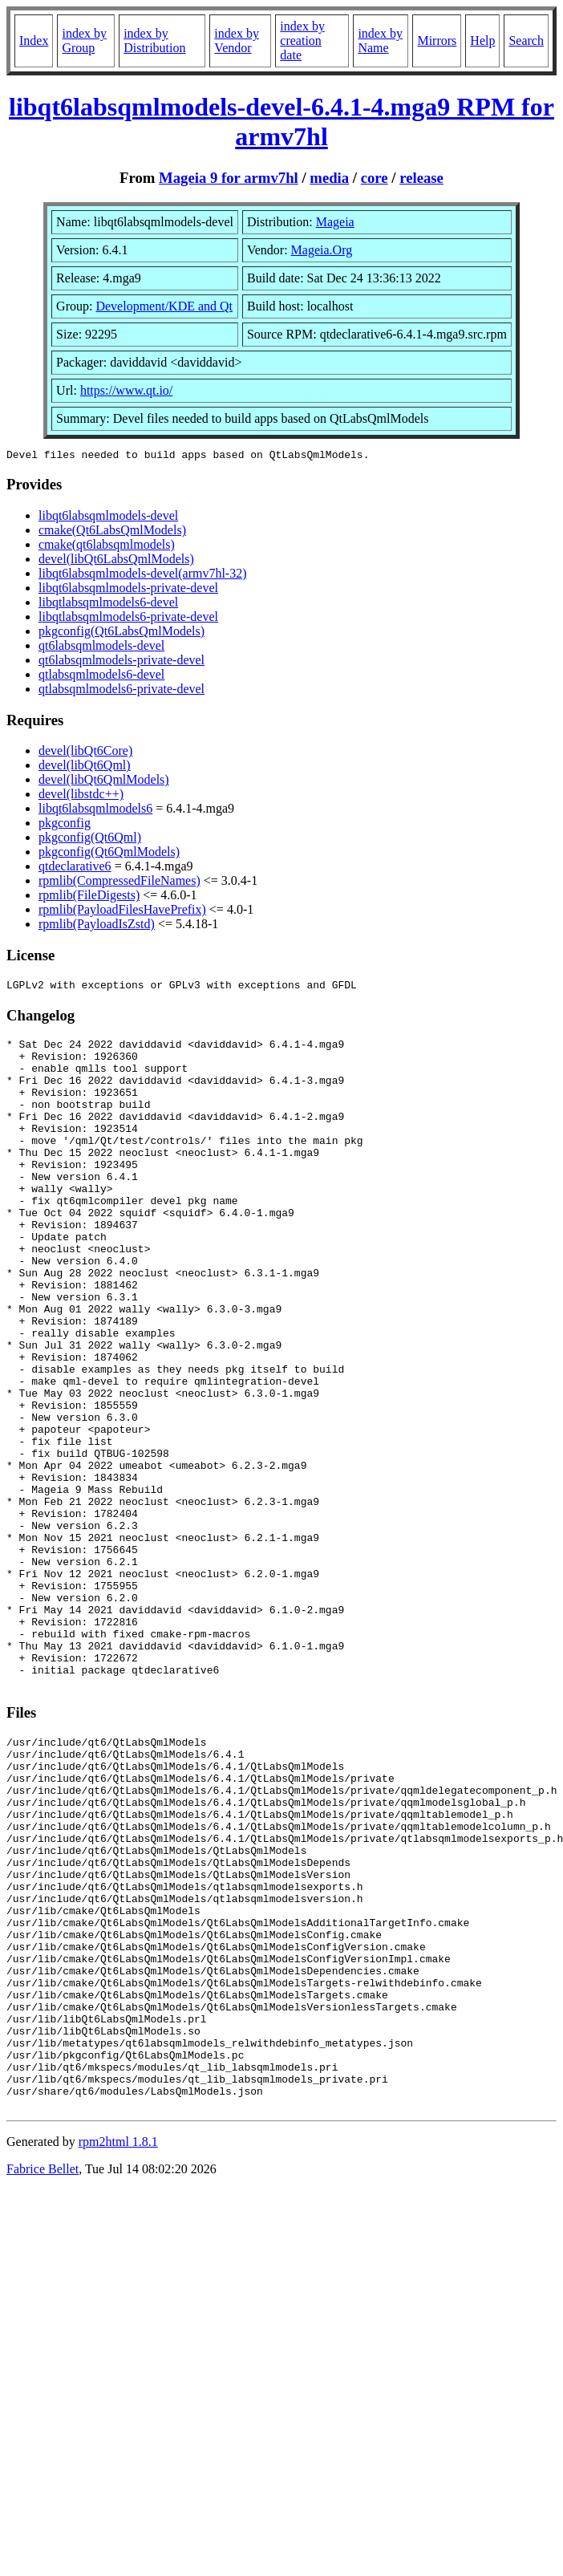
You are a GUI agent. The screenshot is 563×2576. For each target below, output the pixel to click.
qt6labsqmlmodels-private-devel (121, 662)
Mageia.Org (322, 250)
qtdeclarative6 (74, 868)
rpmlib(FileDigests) (89, 897)
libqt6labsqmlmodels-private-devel (128, 590)
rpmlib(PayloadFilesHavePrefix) (122, 912)
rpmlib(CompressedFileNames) (119, 883)
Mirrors (436, 40)
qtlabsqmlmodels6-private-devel (121, 691)
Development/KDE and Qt (164, 306)
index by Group (84, 40)
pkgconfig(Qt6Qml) (89, 839)
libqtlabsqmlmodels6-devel (108, 604)
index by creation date (302, 40)
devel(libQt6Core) (85, 753)
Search (526, 40)
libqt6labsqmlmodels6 (95, 810)
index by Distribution (154, 40)
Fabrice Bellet (42, 2378)
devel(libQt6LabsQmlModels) (116, 561)
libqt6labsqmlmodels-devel (108, 518)
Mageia (335, 222)
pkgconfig (64, 825)
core (374, 177)
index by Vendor (236, 40)
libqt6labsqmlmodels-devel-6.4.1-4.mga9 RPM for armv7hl (281, 121)
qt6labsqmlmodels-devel (101, 648)
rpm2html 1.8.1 (118, 2351)
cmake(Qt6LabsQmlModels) (112, 532)
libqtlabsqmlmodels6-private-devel (128, 619)
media (329, 177)
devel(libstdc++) (81, 796)
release (421, 177)
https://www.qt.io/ (126, 390)
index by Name (380, 40)
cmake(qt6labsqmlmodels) (106, 547)
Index (33, 40)
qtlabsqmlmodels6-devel (101, 677)
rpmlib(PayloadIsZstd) (96, 926)
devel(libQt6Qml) (84, 767)
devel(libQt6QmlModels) (103, 782)
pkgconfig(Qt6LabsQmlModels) (121, 633)
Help (482, 40)
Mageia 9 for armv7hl (228, 177)
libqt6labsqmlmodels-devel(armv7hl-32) (142, 575)
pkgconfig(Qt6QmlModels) (109, 854)
